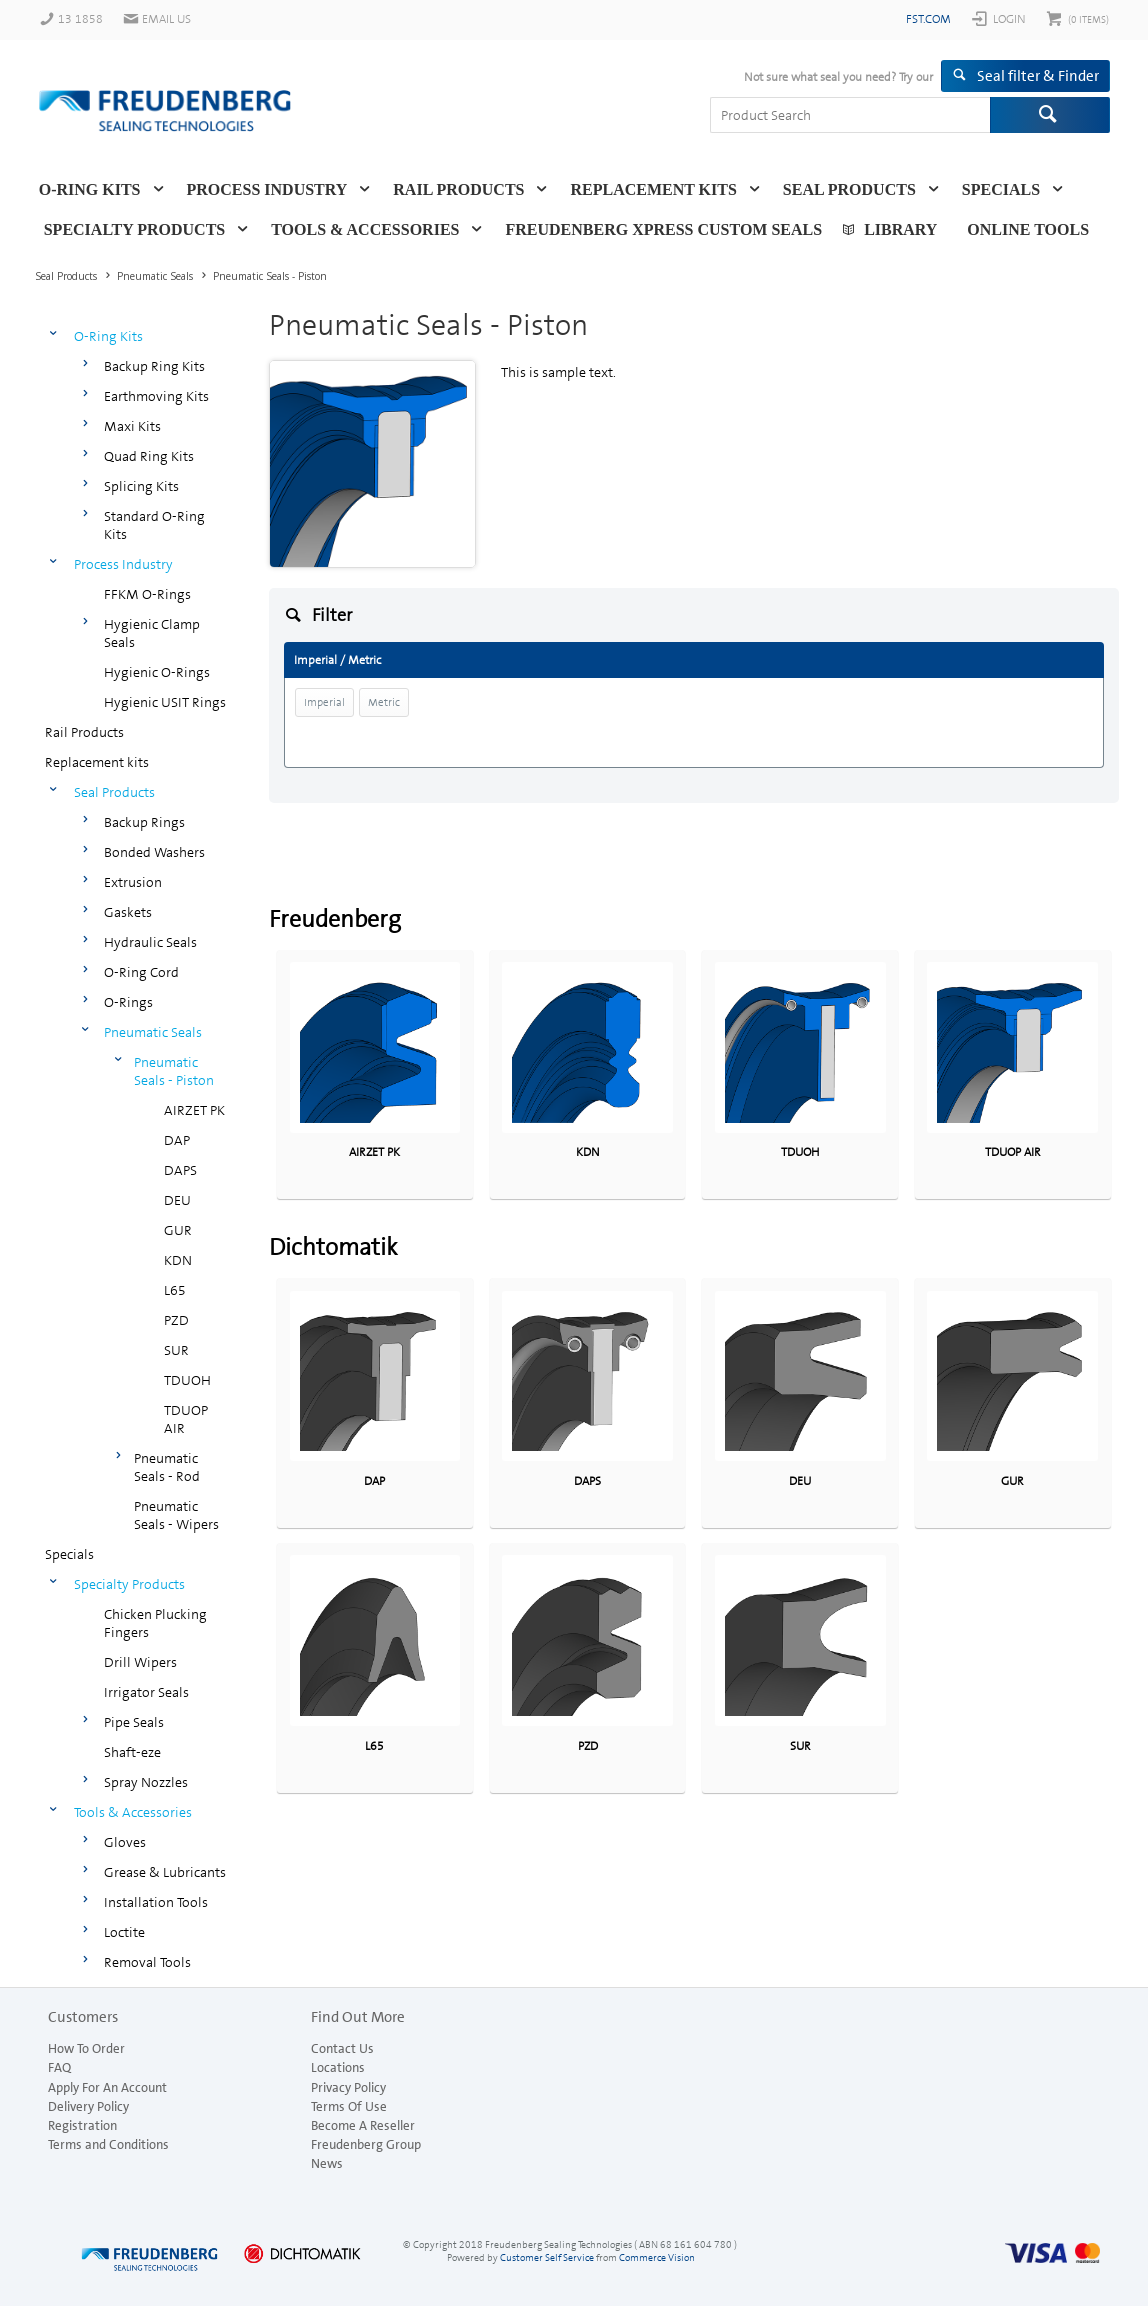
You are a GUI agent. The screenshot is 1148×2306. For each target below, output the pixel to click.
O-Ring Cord (141, 972)
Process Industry (267, 189)
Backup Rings (144, 822)
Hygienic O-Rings (157, 672)
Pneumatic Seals (153, 1032)
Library (900, 229)
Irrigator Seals (146, 1692)
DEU (177, 1200)
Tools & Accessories (365, 229)
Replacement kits (653, 189)
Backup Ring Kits (154, 366)
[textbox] (850, 115)
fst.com (928, 19)
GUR (178, 1230)
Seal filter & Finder (1038, 76)
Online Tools (1028, 229)
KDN (178, 1260)
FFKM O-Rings (147, 594)
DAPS (180, 1170)
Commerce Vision (657, 2257)
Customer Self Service (547, 2257)
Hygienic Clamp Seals (152, 633)
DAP (177, 1140)
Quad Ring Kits (149, 456)
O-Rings (128, 1002)
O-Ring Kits (90, 189)
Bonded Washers (154, 852)
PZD (176, 1320)
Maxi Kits (132, 426)
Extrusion (133, 882)
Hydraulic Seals (150, 942)
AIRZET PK (194, 1110)
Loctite (124, 1932)
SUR (176, 1350)
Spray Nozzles (146, 1782)
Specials (1001, 189)
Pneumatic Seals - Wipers (176, 1515)
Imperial (324, 702)
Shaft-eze (132, 1752)
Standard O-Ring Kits (154, 525)
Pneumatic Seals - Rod (167, 1467)
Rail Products (458, 189)
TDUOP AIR (186, 1419)
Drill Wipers (140, 1662)
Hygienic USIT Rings (165, 702)
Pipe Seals (134, 1722)
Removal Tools (147, 1962)
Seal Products (849, 189)
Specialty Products (135, 229)
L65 (175, 1290)
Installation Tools (156, 1902)
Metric (384, 702)
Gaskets (128, 912)
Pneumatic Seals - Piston (174, 1071)
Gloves (125, 1842)
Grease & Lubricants (165, 1872)
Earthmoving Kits (156, 396)
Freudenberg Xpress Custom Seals (663, 229)
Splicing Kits (141, 486)
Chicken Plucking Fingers (155, 1623)
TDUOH (187, 1380)
